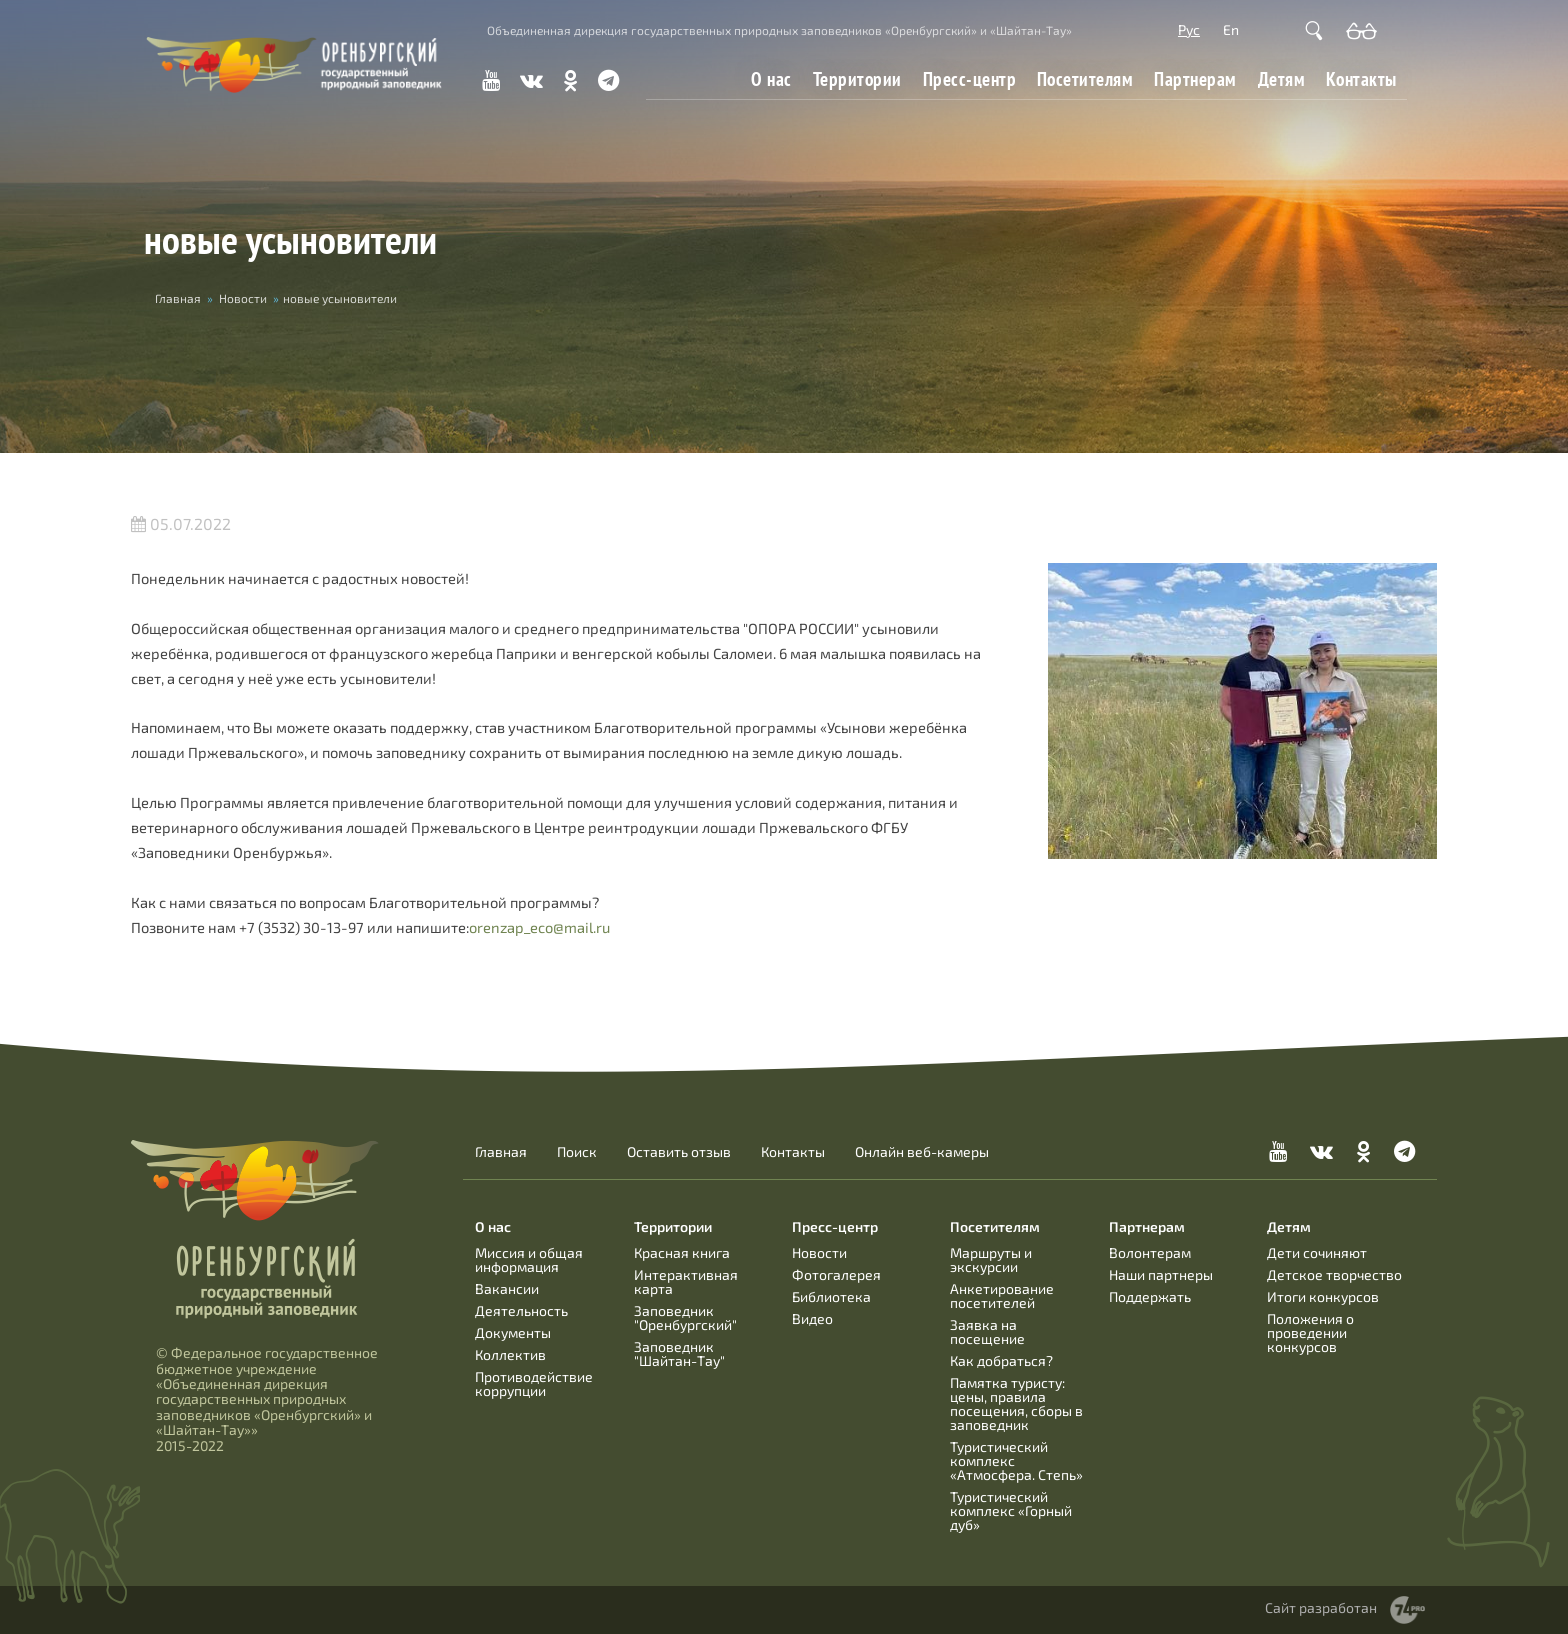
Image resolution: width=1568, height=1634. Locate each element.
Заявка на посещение (987, 1331)
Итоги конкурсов (1323, 1296)
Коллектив (510, 1354)
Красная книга (682, 1252)
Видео (812, 1318)
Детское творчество (1334, 1274)
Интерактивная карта (686, 1281)
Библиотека (831, 1296)
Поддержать (1150, 1296)
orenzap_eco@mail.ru (539, 927)
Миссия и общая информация (529, 1259)
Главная (178, 298)
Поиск (577, 1152)
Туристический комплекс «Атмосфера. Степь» (1016, 1460)
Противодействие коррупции (534, 1383)
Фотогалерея (836, 1274)
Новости (243, 298)
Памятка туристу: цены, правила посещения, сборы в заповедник (1016, 1403)
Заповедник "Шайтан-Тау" (679, 1353)
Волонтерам (1150, 1252)
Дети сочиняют (1317, 1252)
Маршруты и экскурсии (991, 1259)
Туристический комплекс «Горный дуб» (1011, 1510)
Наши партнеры (1161, 1274)
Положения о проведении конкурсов (1310, 1332)
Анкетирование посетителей (1002, 1295)
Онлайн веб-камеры (922, 1152)
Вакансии (507, 1288)
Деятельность (521, 1310)
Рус (1189, 29)
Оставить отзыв (679, 1152)
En (1231, 29)
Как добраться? (1001, 1360)
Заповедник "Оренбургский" (685, 1317)
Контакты (1361, 79)
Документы (513, 1332)
